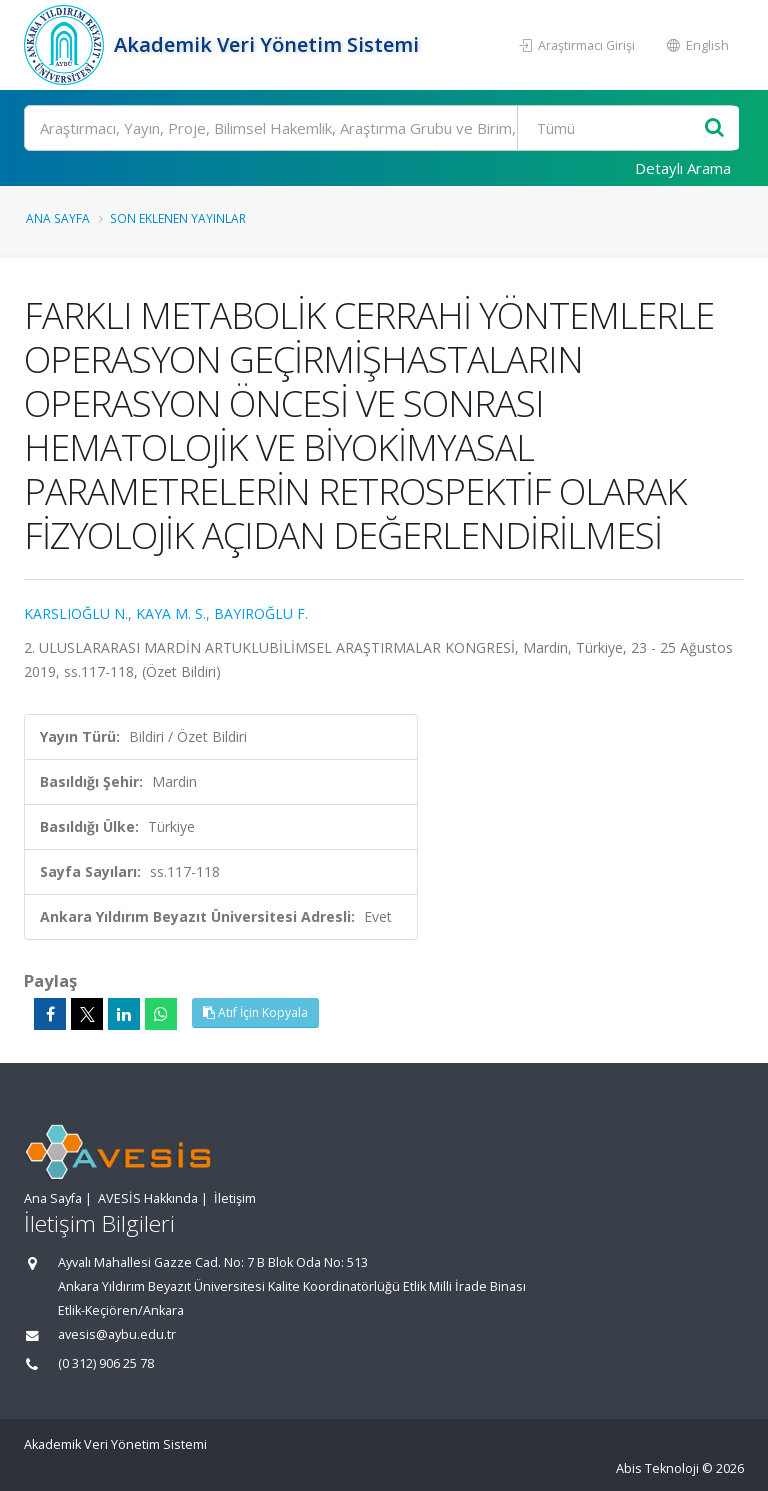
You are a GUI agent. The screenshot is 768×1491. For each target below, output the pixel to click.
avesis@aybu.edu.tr (117, 1334)
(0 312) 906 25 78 (106, 1363)
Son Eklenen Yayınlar (178, 218)
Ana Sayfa (58, 218)
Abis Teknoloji (657, 1468)
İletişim (235, 1198)
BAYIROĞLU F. (261, 613)
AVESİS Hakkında (148, 1198)
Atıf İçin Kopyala (255, 1012)
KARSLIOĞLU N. (76, 613)
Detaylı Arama (683, 168)
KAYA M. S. (171, 613)
